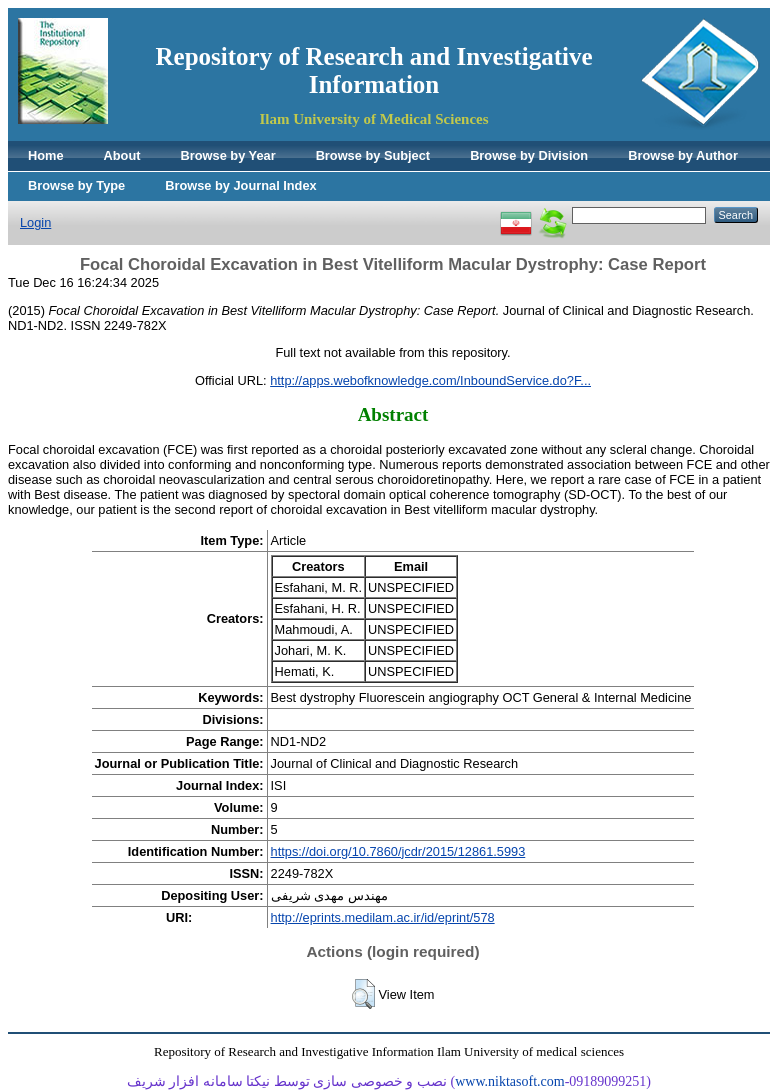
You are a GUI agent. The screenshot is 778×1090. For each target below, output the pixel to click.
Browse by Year (228, 155)
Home (46, 155)
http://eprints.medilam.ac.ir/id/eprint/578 (383, 917)
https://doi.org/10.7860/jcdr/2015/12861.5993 (398, 851)
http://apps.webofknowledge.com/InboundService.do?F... (430, 380)
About (122, 155)
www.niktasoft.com (510, 1081)
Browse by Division (529, 155)
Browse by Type (76, 185)
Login (35, 222)
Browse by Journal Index (240, 185)
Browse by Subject (373, 155)
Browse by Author (683, 155)
